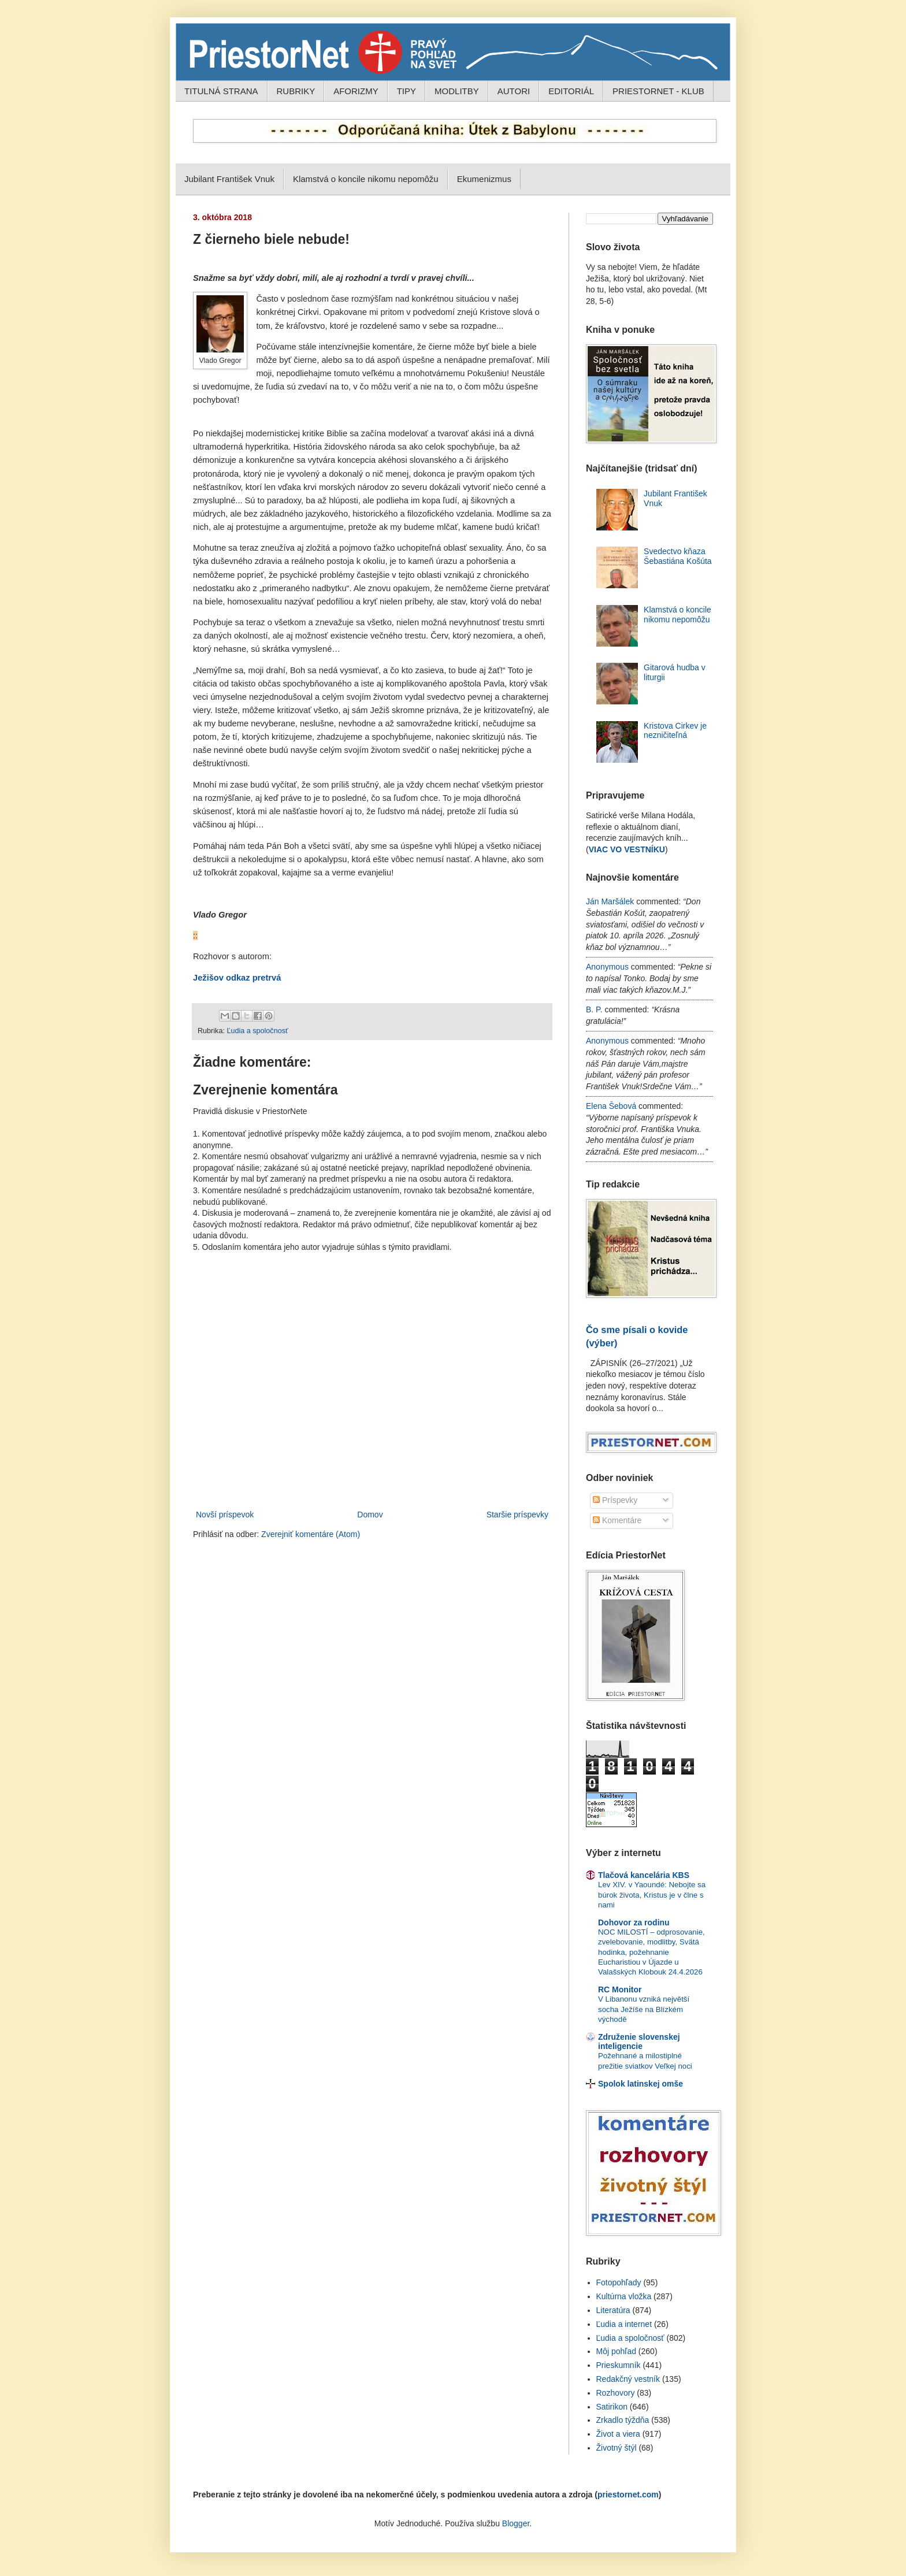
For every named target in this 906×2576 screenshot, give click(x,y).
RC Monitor (619, 1989)
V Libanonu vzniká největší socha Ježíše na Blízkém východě (643, 2009)
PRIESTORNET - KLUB (658, 91)
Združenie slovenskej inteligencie (639, 2041)
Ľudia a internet (624, 2324)
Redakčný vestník (628, 2379)
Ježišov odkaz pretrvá (237, 977)
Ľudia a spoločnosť (257, 1031)
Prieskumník (618, 2365)
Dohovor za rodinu (634, 1922)
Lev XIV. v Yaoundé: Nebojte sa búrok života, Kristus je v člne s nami (652, 1894)
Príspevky (615, 1500)
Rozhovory (615, 2392)
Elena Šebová (611, 1106)
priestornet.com (628, 2494)
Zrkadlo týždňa (622, 2420)
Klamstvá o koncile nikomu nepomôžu (366, 179)
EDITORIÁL (571, 91)
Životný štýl (616, 2447)
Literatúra (613, 2310)
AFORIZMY (355, 91)
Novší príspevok (225, 1514)
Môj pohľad (616, 2351)
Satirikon (611, 2406)
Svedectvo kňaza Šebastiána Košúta (678, 556)
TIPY (406, 91)
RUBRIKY (296, 91)
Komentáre (617, 1520)
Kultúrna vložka (624, 2296)
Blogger (515, 2523)
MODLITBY (457, 91)
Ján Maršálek (610, 901)
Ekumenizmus (484, 179)
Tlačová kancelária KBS (643, 1875)
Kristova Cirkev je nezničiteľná (675, 730)
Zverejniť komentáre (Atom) (310, 1534)
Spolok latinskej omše (640, 2083)
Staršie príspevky (517, 1514)
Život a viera (618, 2433)
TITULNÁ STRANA (221, 91)
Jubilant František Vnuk (229, 179)
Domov (370, 1514)
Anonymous (607, 966)
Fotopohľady (618, 2282)
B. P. (594, 1009)
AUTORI (513, 91)
